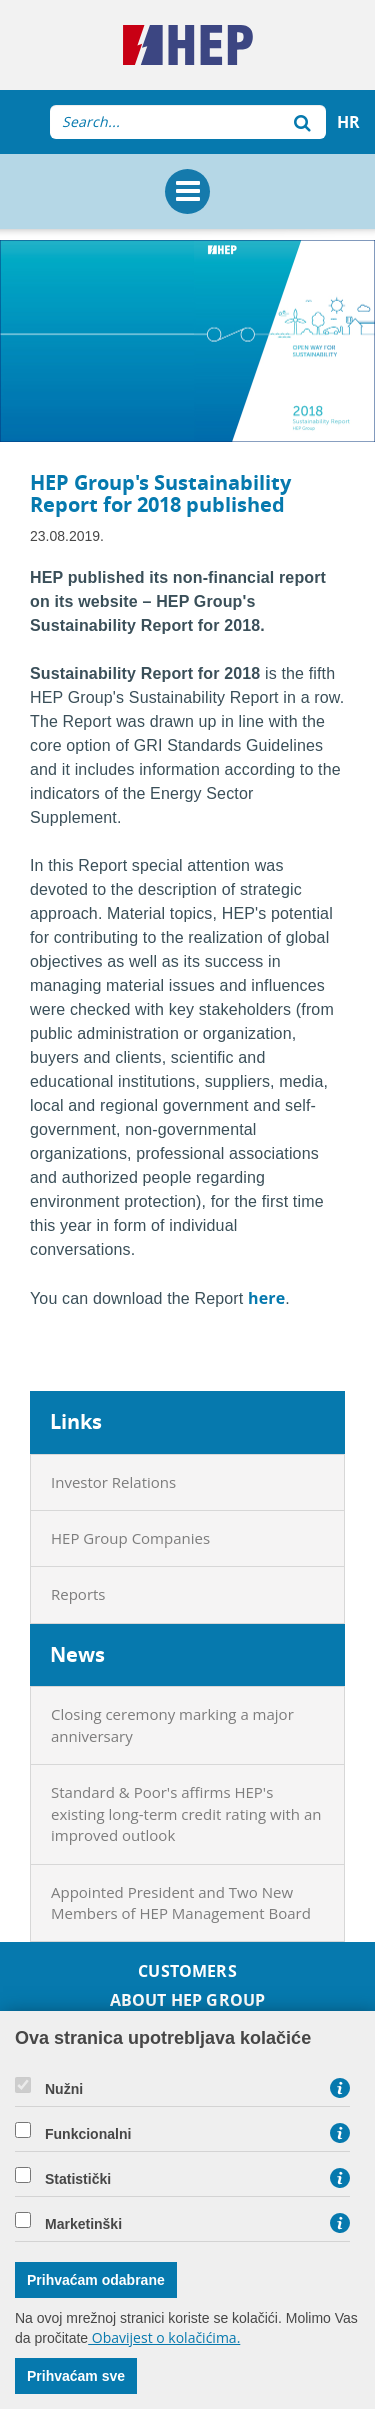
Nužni (64, 2089)
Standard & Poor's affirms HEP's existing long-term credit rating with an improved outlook (186, 1813)
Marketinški (83, 2224)
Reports (78, 1594)
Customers (187, 1971)
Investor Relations (113, 1482)
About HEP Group (187, 2000)
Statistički (78, 2179)
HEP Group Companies (130, 1538)
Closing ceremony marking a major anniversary (172, 1724)
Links (76, 1421)
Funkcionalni (88, 2134)
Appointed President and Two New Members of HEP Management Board (181, 1902)
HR (348, 122)
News (77, 1654)
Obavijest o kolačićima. (164, 2337)
